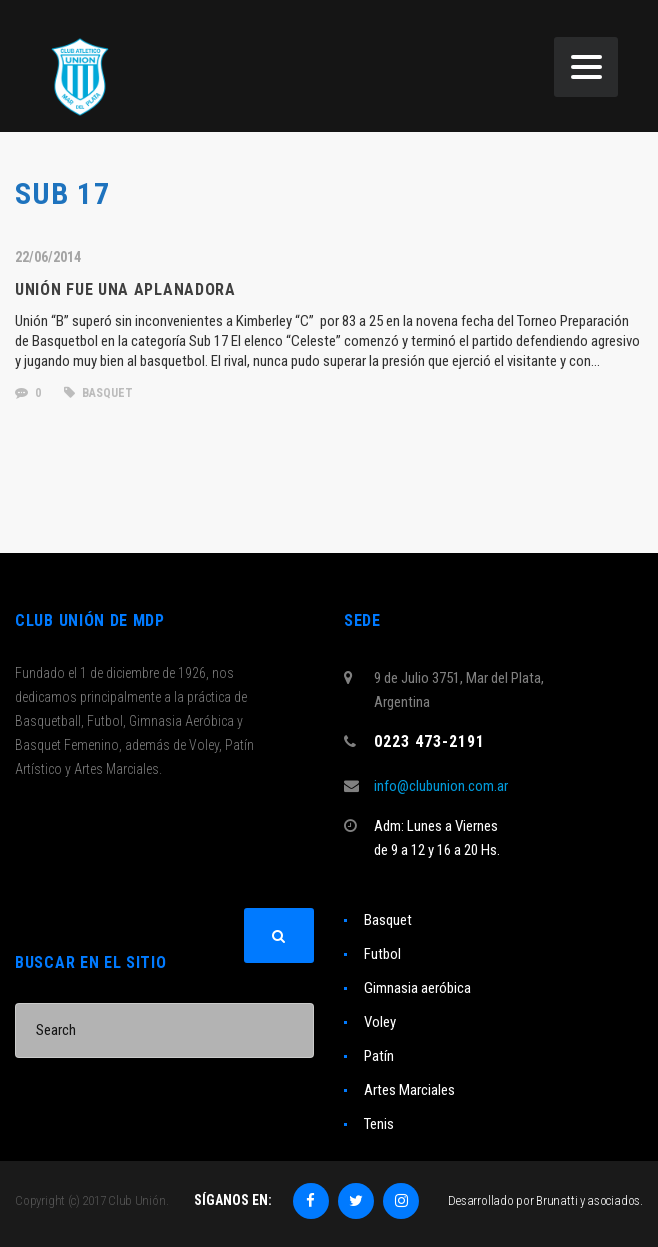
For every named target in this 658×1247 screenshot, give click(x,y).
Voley (380, 1022)
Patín (379, 1056)
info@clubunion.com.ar (441, 786)
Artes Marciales (409, 1090)
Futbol (382, 954)
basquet (98, 393)
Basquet (388, 920)
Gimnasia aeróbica (417, 988)
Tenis (379, 1124)
